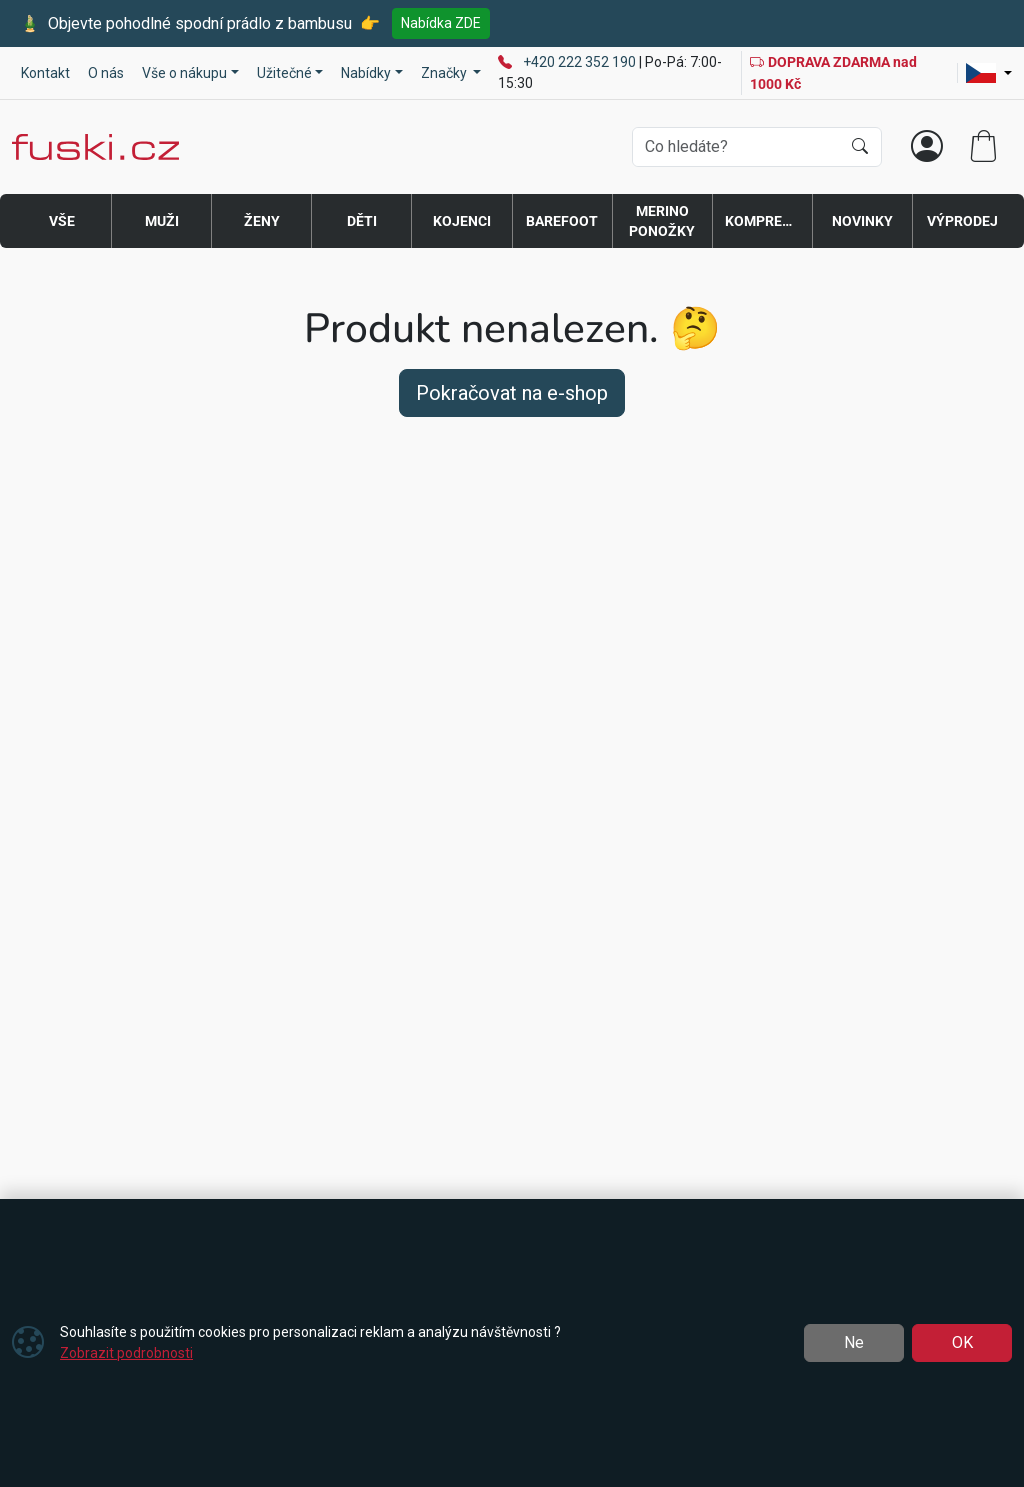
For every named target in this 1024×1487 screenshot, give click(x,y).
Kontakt (45, 73)
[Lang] (989, 73)
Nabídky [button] (366, 73)
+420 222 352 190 (581, 62)
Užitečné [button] (284, 73)
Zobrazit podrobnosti (126, 1353)
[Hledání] (736, 147)
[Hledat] (860, 147)
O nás (106, 73)
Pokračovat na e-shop (512, 393)
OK (962, 1342)
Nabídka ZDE (441, 23)
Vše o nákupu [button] (184, 73)
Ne (854, 1342)
